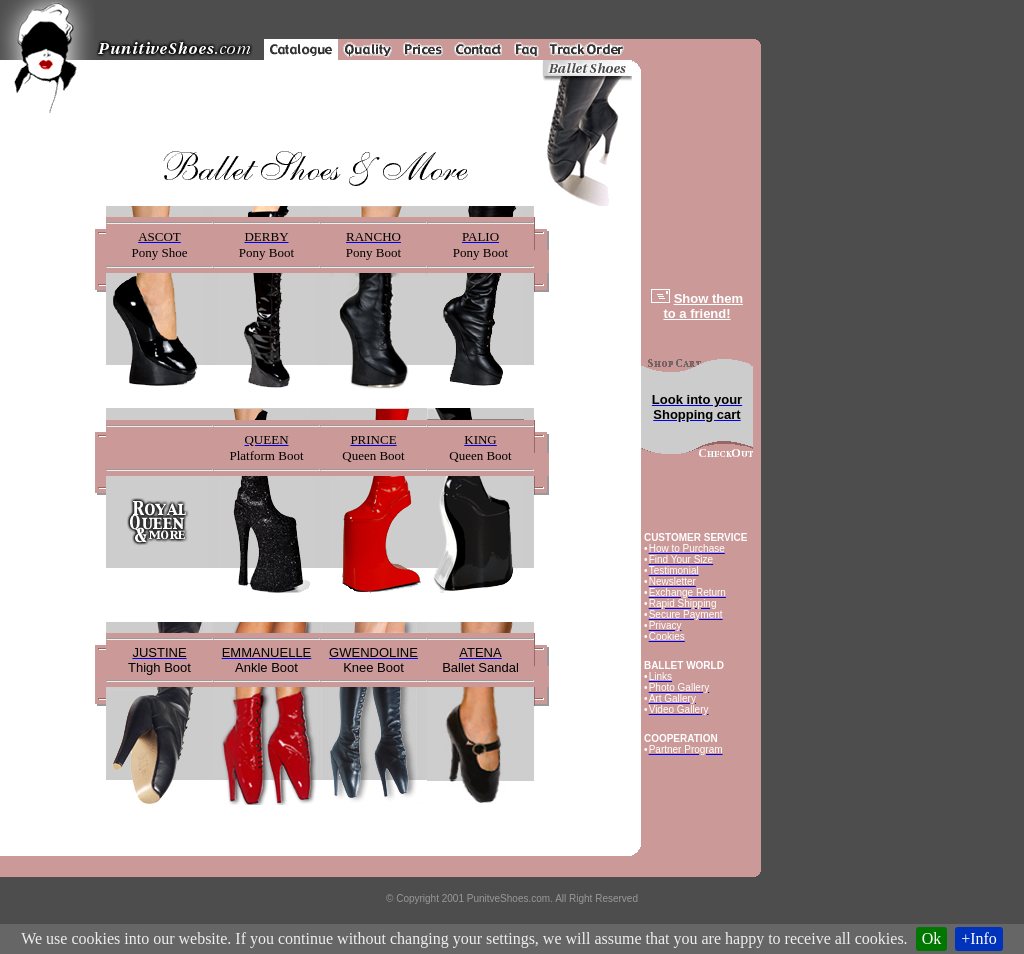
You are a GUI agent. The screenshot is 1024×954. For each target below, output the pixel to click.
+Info (979, 938)
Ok (932, 938)
